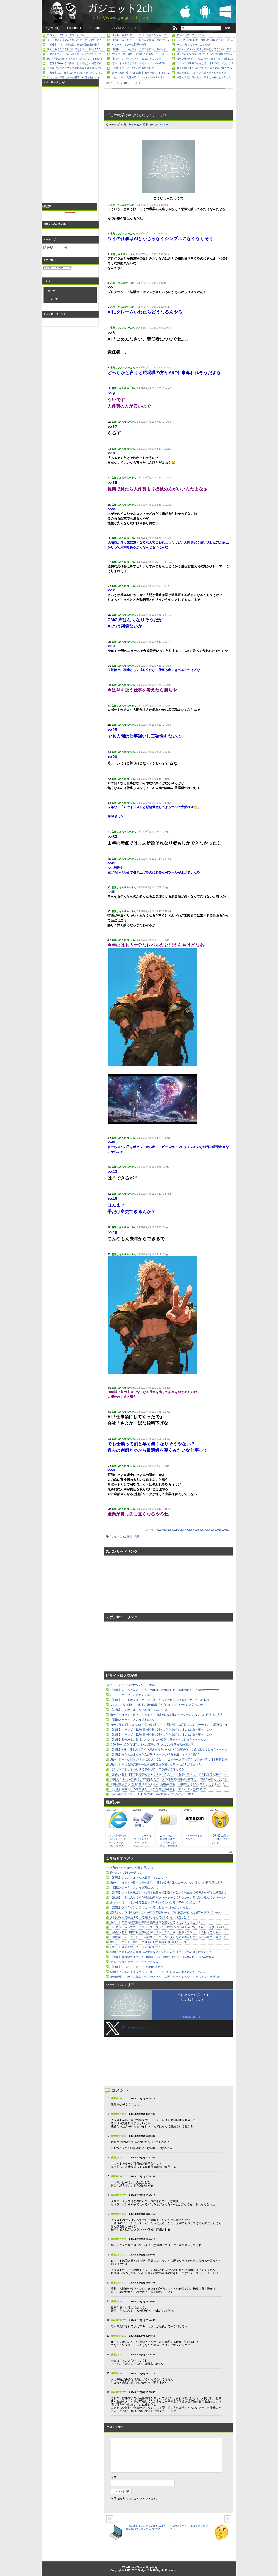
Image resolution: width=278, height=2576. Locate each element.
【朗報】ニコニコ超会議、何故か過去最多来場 (73, 44)
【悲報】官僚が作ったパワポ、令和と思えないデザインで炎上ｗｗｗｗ (151, 35)
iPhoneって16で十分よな (190, 35)
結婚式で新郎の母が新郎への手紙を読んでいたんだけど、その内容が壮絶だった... (162, 1952)
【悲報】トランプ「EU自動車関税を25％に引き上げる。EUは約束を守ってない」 (162, 1729)
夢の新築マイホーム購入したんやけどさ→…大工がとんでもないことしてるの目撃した (165, 1976)
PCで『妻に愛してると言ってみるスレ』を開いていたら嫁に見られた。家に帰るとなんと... (98, 58)
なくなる (119, 1536)
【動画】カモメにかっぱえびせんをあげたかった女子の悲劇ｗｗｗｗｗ (87, 53)
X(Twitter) (52, 28)
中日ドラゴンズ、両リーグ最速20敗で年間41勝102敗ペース (148, 1942)
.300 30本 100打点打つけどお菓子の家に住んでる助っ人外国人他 (213, 68)
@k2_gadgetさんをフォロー (137, 2027)
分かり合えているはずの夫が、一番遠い (132, 1685)
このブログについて (122, 28)
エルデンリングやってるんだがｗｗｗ (134, 1961)
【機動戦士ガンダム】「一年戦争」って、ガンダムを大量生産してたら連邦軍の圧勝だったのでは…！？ (177, 1937)
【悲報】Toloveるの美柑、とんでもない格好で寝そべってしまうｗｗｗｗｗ (89, 63)
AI (111, 1536)
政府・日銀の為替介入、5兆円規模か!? (135, 1947)
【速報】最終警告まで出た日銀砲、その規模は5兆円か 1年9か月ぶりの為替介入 (162, 1956)
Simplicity (151, 2567)
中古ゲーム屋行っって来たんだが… (67, 35)
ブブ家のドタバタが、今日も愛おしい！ (132, 1867)
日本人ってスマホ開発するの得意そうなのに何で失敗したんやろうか (215, 49)
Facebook (74, 28)
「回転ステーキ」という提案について (133, 68)
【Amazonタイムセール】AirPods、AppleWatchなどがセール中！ (152, 1794)
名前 (113, 2477)
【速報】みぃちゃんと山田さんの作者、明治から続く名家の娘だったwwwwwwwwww (159, 39)
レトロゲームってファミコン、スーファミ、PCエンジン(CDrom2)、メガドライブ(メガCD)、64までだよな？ (179, 1927)
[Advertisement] (136, 1584)
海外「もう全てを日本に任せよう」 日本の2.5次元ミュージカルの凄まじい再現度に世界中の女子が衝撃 (105, 49)
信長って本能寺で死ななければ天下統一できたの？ (205, 63)
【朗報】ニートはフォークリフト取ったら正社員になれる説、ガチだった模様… (156, 49)
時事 (145, 124)
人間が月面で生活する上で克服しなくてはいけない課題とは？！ (151, 1917)
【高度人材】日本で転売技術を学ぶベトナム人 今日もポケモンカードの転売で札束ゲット (168, 1774)
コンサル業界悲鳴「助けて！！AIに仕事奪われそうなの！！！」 (212, 53)
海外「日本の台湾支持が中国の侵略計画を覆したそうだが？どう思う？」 (157, 1764)
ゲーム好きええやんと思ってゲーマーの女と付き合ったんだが (82, 39)
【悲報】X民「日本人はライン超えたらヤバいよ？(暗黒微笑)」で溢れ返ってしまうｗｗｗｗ (98, 72)
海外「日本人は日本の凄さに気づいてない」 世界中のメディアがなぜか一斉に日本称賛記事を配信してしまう (180, 1759)
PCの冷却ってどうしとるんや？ (194, 44)
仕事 (129, 1536)
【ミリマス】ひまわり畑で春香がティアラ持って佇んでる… (148, 1769)
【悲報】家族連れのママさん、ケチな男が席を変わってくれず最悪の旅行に (158, 1789)
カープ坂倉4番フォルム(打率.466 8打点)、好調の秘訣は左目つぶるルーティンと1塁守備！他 (163, 72)
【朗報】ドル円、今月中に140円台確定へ (136, 1966)
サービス (136, 124)
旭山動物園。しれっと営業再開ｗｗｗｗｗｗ (201, 72)
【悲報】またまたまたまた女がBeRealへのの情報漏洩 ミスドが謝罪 (154, 1754)
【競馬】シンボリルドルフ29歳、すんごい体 (137, 58)
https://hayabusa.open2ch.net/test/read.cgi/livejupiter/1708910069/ (192, 1529)
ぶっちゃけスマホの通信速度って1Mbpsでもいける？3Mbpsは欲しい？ (155, 1902)
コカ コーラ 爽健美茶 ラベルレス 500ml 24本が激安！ (142, 77)
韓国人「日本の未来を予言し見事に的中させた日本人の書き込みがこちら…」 (160, 1971)
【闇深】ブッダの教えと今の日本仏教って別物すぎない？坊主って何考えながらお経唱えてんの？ (172, 1892)
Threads (95, 28)
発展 (137, 1536)
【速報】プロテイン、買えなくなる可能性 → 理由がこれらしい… (152, 1907)
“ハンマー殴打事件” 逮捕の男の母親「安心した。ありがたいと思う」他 (152, 53)
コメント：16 (161, 124)
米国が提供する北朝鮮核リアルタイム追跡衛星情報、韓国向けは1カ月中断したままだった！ (169, 1784)
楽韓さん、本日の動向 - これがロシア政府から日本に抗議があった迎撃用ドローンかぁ (165, 1912)
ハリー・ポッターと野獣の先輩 (129, 44)
